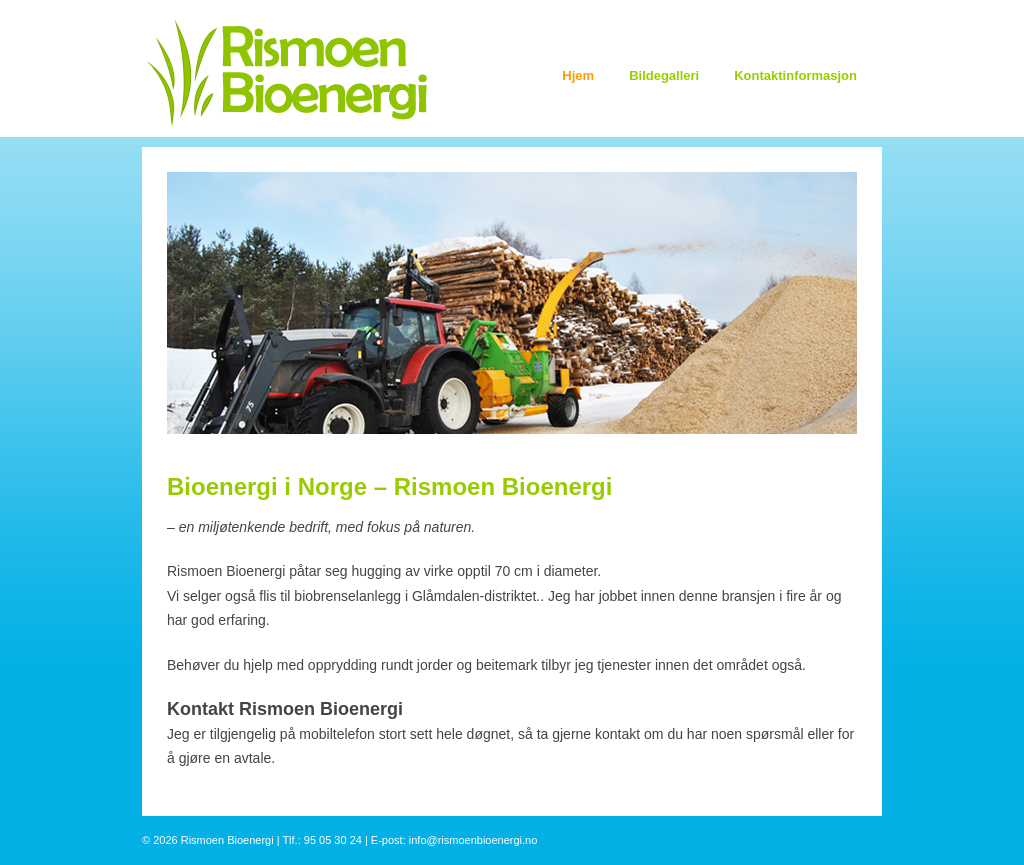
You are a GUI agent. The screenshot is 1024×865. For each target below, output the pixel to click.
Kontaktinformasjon (795, 75)
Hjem (578, 75)
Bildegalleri (664, 75)
